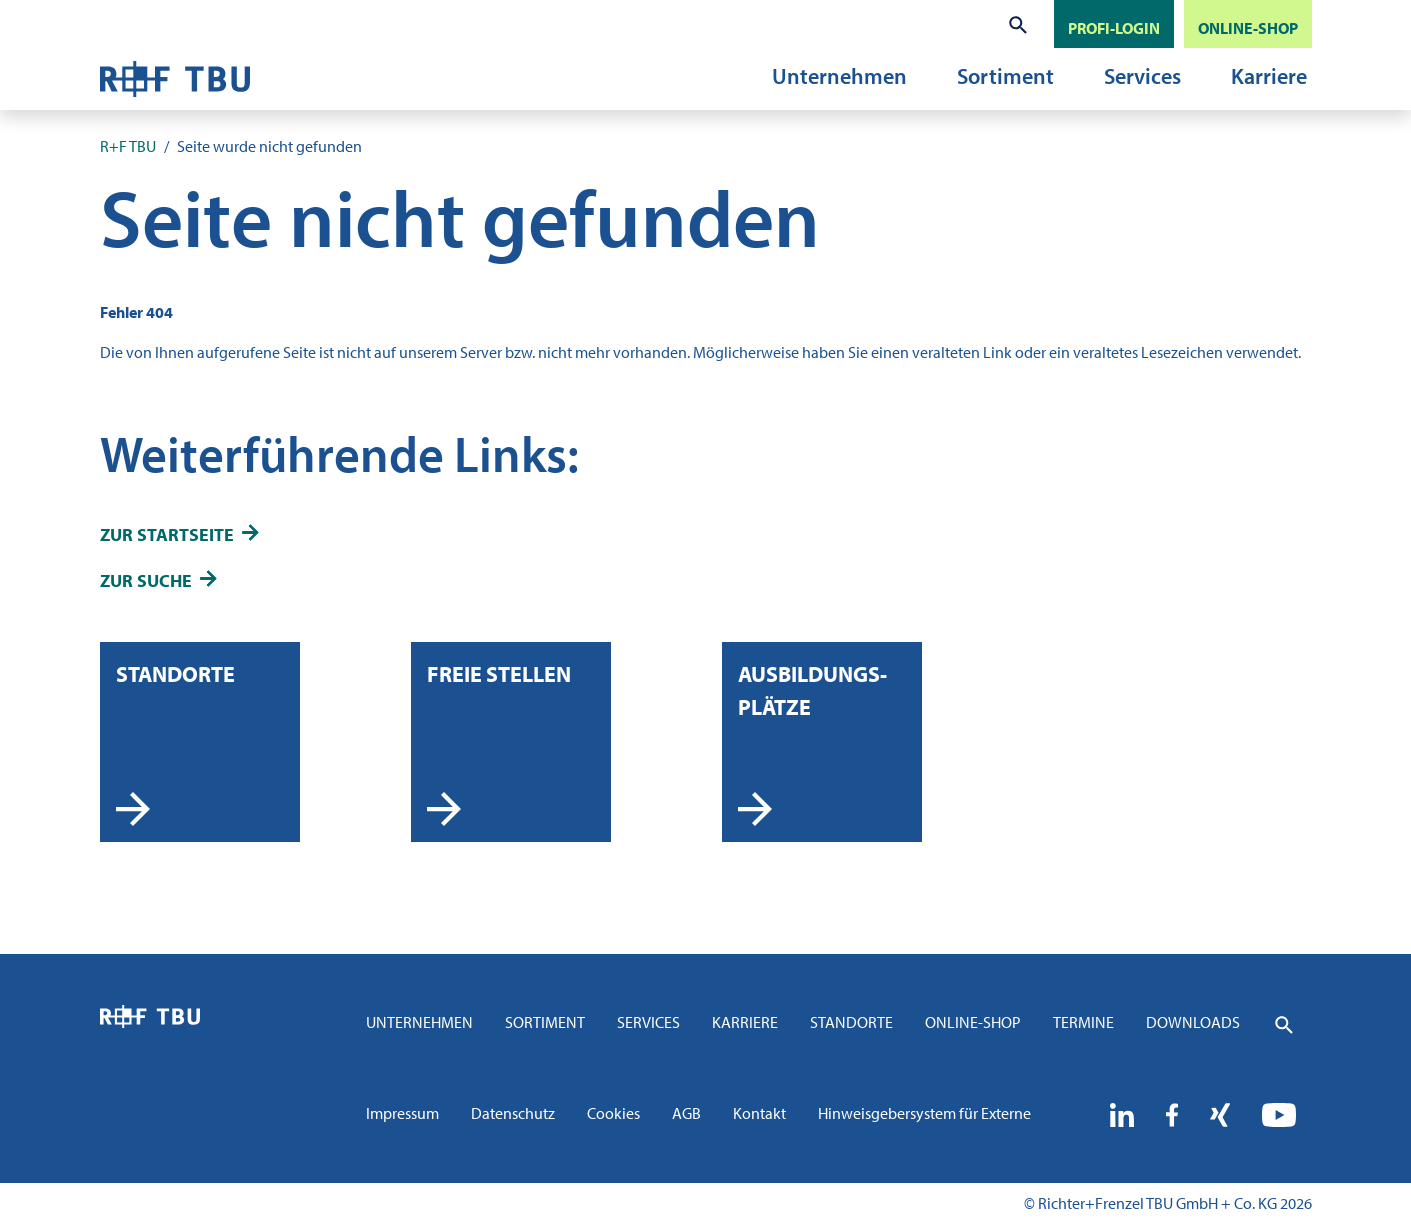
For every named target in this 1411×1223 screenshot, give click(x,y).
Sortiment (1005, 76)
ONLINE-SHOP (1248, 28)
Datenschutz (513, 1113)
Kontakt (759, 1113)
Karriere (1269, 76)
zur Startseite (167, 534)
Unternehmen (839, 76)
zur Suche (146, 580)
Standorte (851, 1022)
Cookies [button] (613, 1113)
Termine (1083, 1022)
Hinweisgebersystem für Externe (924, 1113)
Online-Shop (973, 1022)
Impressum (402, 1113)
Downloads (1193, 1022)
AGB (686, 1113)
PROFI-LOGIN (1114, 28)
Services (1142, 76)
